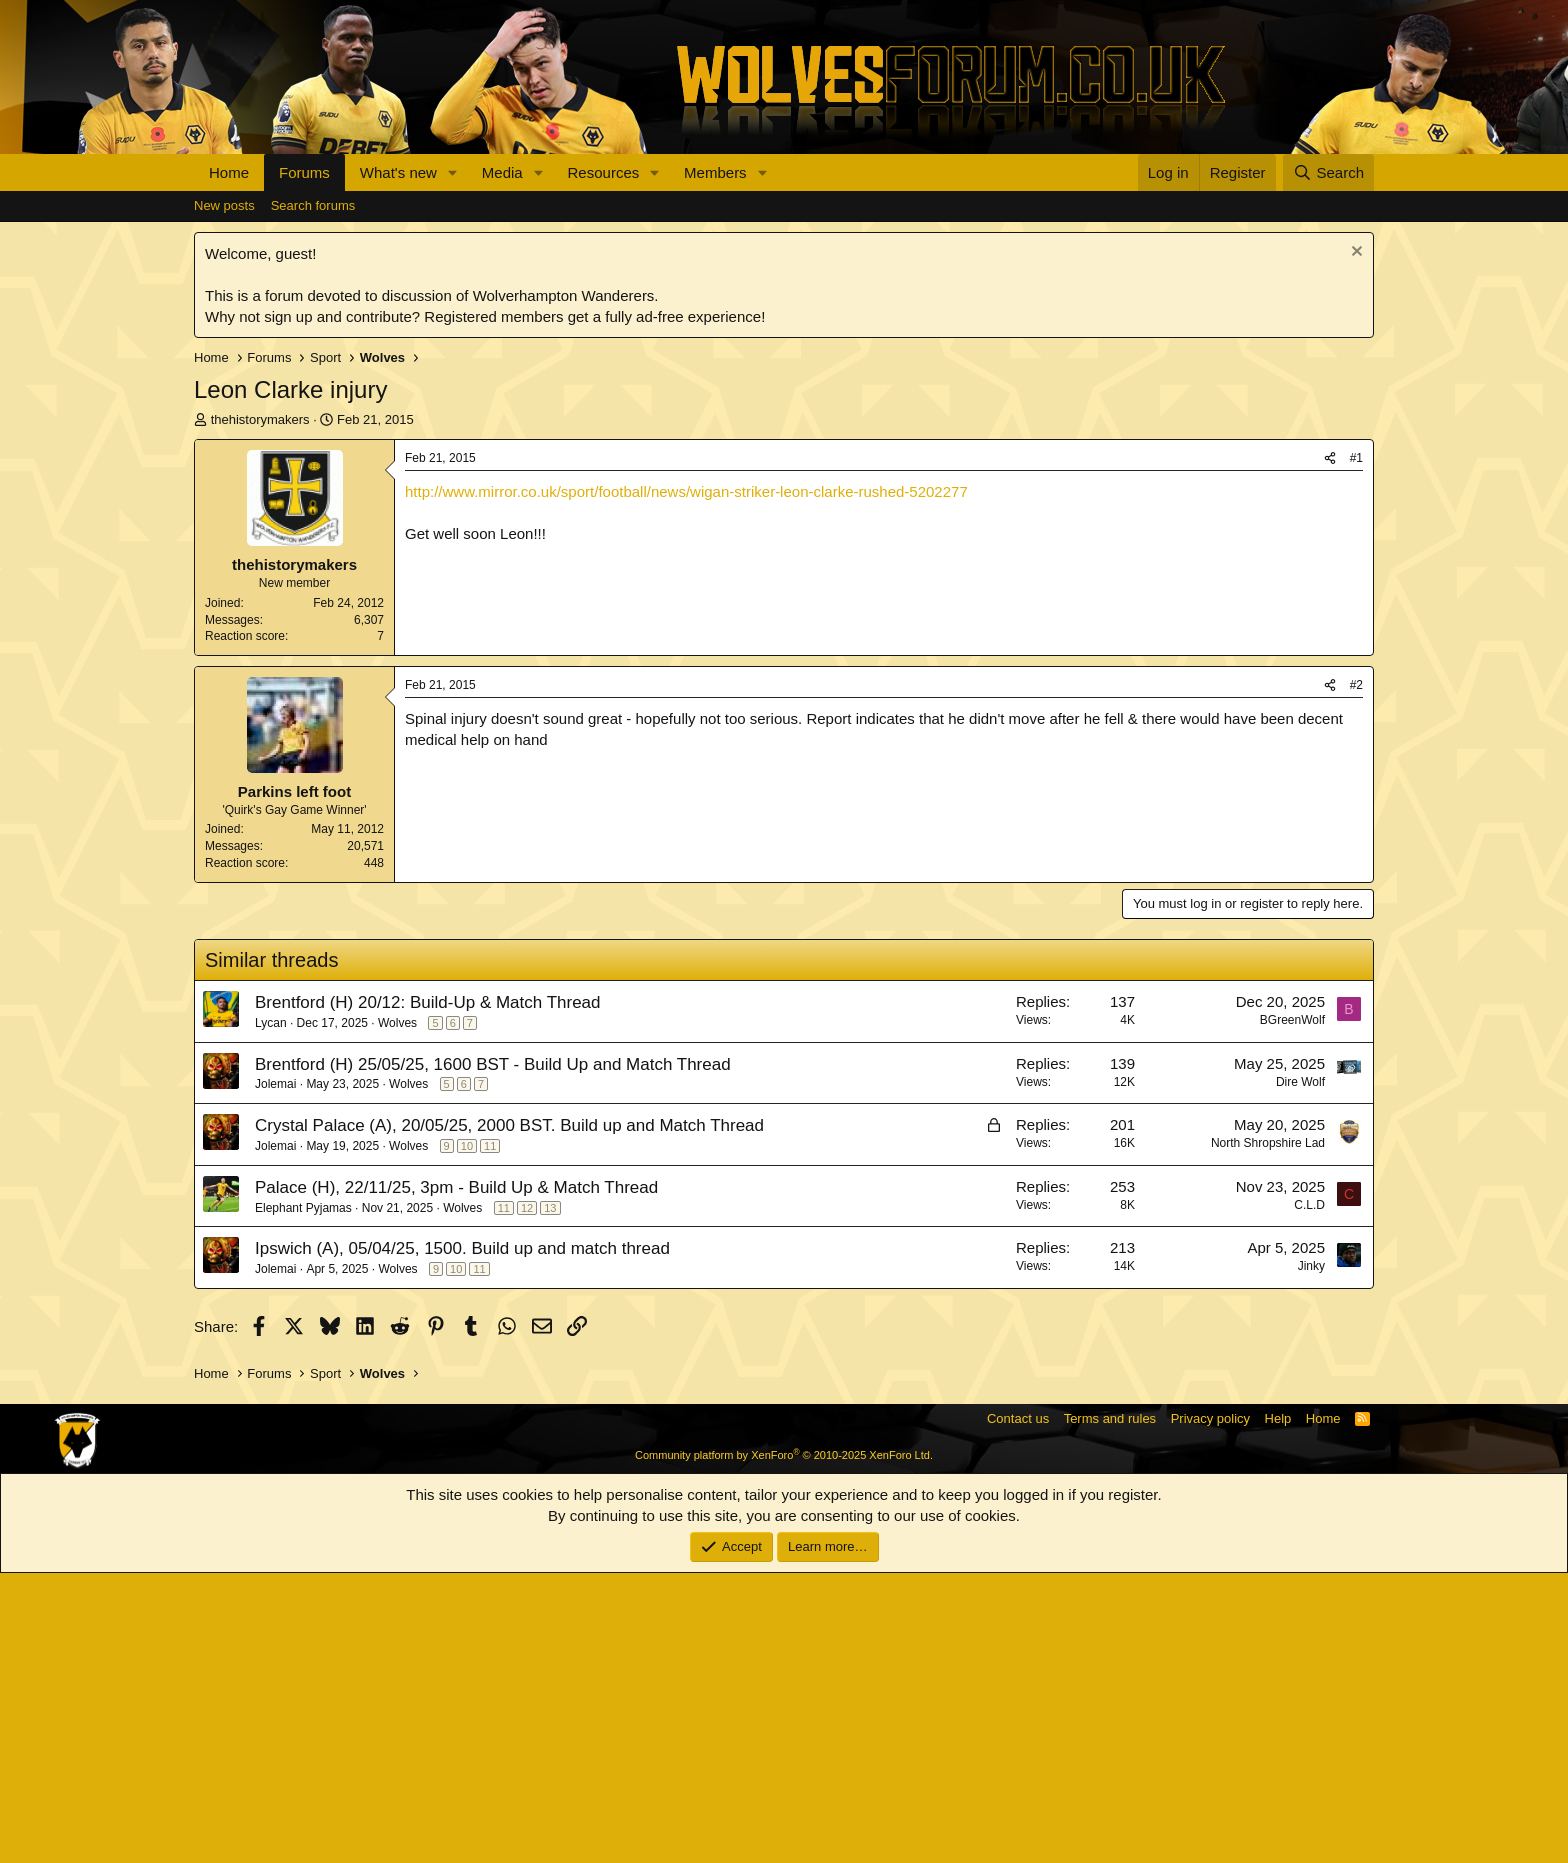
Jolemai (275, 1374)
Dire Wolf (1300, 1372)
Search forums (313, 205)
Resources (604, 172)
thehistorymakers (260, 419)
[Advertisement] (784, 806)
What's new (398, 172)
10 (467, 1436)
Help (1278, 1708)
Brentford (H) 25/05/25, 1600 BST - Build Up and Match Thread (493, 1354)
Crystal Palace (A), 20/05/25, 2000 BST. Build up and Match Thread (509, 1415)
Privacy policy (1210, 1708)
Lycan (271, 1313)
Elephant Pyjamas (303, 1498)
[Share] (1330, 458)
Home (229, 172)
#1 (1356, 458)
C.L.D (1309, 1495)
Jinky (1311, 1556)
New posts (224, 205)
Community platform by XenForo (784, 1745)
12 (527, 1498)
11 (490, 1436)
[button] (453, 172)
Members (715, 172)
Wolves (397, 1313)
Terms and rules (1110, 1708)
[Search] (1328, 172)
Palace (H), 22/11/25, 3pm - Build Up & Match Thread (456, 1477)
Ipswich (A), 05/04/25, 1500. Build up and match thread (462, 1538)
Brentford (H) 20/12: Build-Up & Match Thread (428, 1292)
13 (550, 1498)
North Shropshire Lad (1268, 1433)
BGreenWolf (1292, 1310)
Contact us (1018, 1708)
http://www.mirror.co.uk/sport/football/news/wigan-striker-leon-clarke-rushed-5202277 (686, 491)
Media (502, 172)
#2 (1356, 975)
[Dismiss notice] (1354, 253)
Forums (304, 172)
